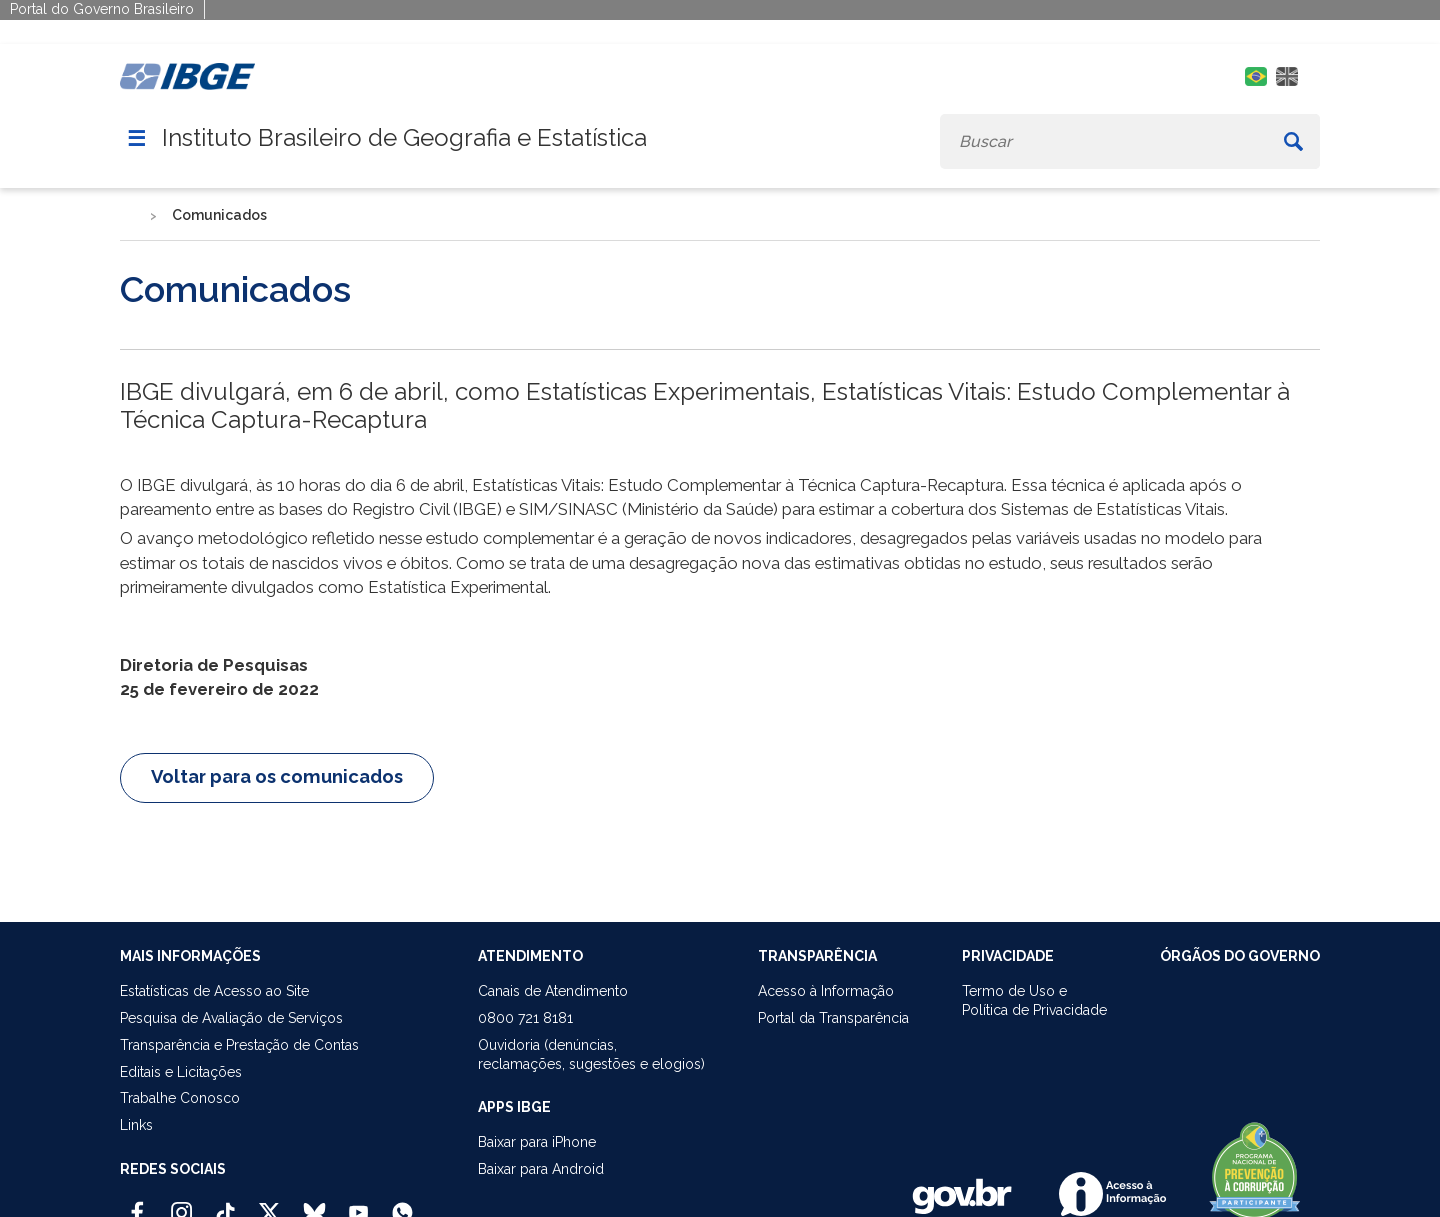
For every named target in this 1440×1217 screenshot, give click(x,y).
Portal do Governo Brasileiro (102, 9)
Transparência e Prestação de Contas (239, 1045)
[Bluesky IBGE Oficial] (314, 1204)
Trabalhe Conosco (180, 1098)
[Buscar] (1293, 141)
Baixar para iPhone (537, 1142)
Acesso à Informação (826, 991)
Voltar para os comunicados (277, 776)
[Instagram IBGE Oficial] (181, 1204)
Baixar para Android (541, 1169)
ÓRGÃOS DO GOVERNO (1240, 956)
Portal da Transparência (833, 1018)
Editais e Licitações (181, 1072)
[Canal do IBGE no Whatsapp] (402, 1204)
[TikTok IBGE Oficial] (225, 1204)
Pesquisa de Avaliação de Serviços (231, 1018)
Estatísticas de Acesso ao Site (214, 991)
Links (136, 1125)
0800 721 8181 (525, 1018)
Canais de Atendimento (553, 991)
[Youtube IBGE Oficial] (358, 1204)
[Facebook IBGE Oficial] (137, 1204)
